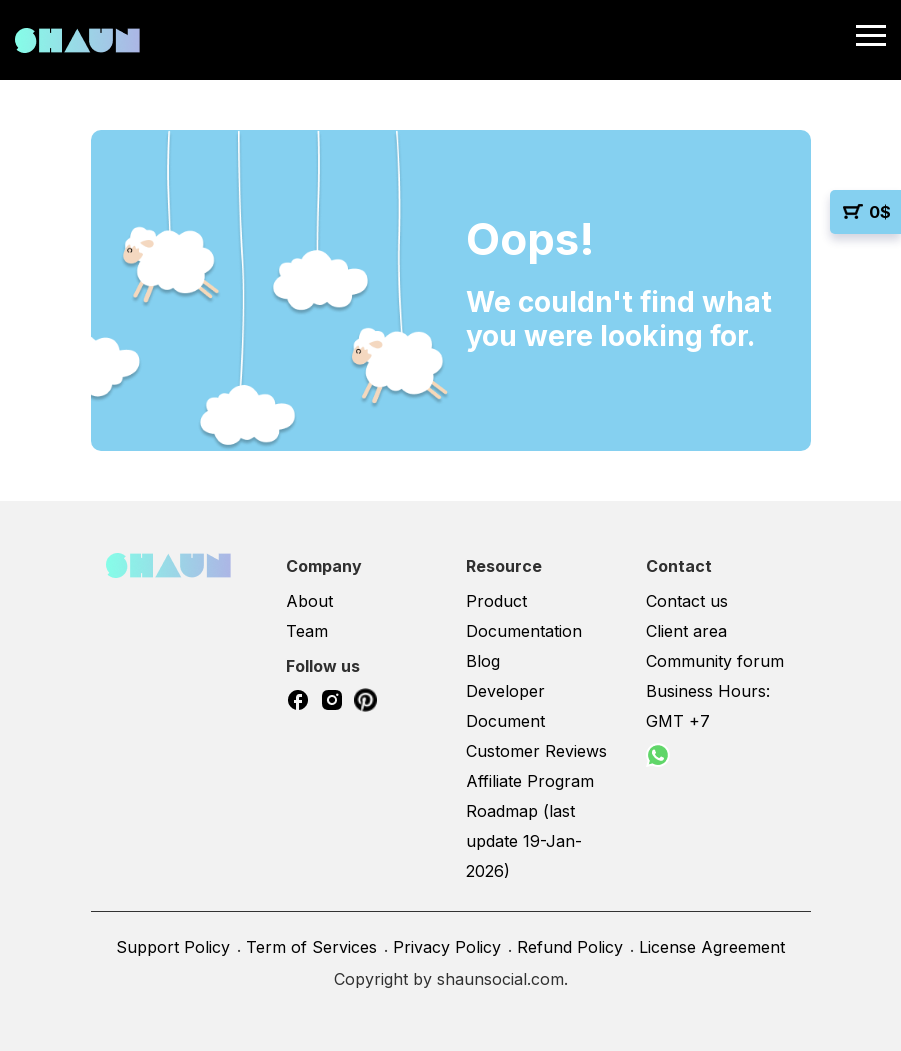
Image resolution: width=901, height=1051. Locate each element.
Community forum (715, 661)
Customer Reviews (536, 751)
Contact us (687, 601)
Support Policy (173, 947)
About (309, 601)
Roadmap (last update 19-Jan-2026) (524, 841)
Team (307, 631)
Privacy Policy (447, 947)
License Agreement (712, 947)
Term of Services (311, 947)
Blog (483, 661)
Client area (686, 631)
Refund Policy (570, 947)
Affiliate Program (530, 781)
